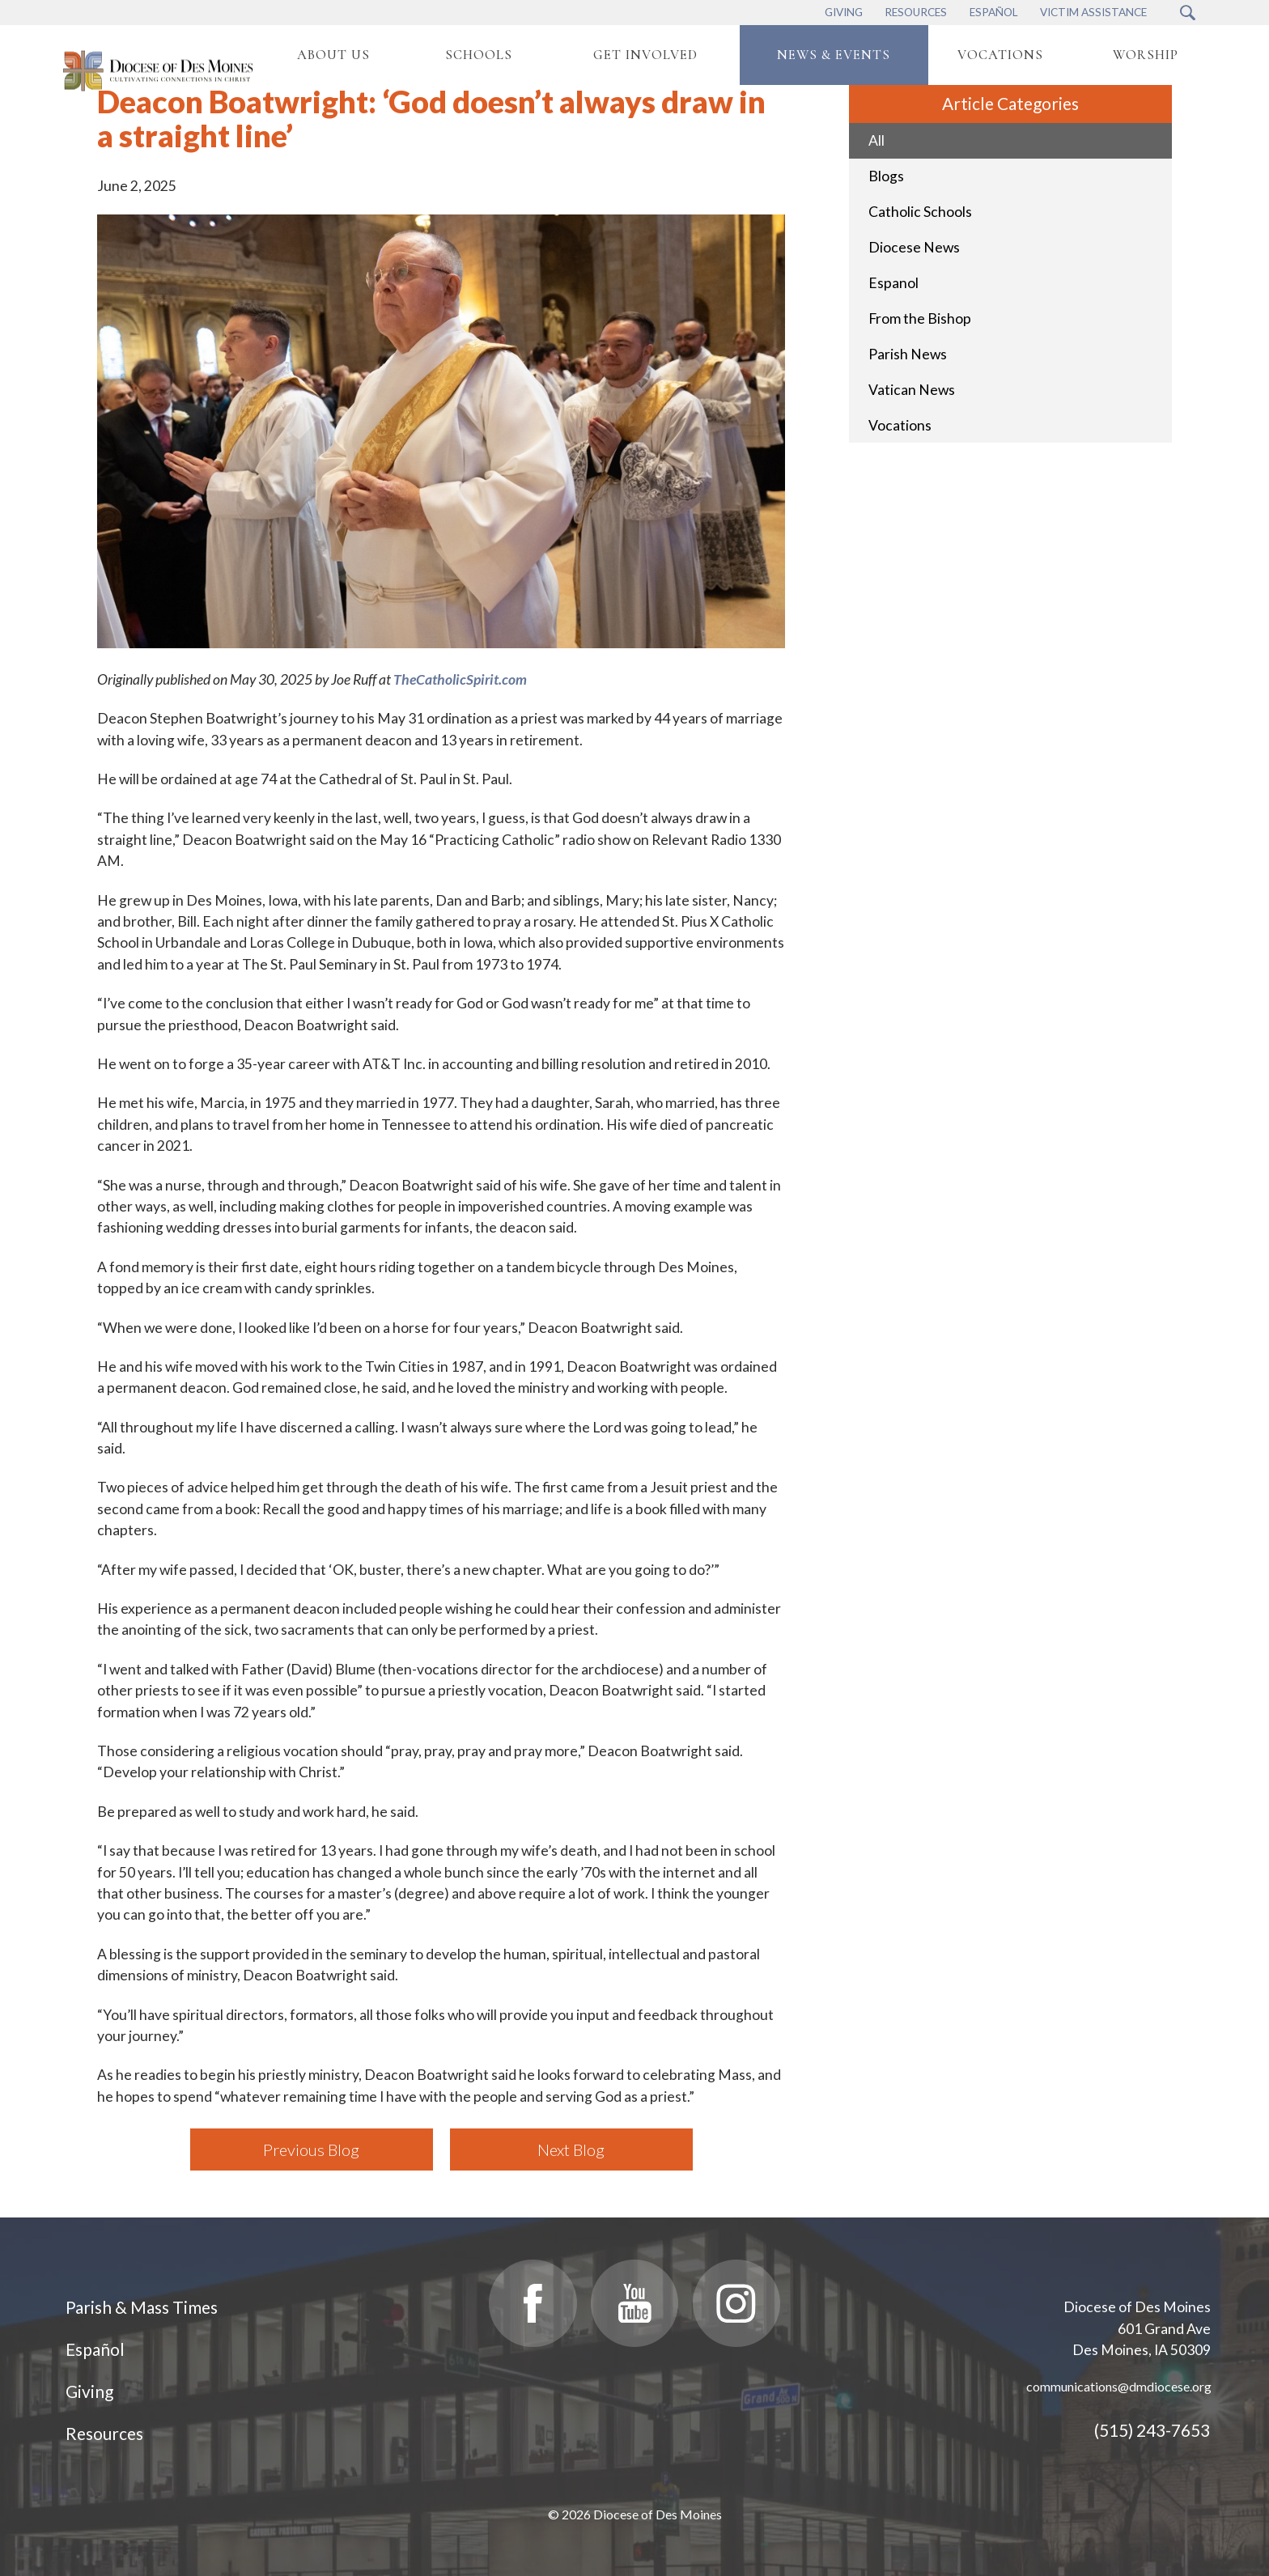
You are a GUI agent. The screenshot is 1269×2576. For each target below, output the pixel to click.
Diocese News (914, 247)
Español (95, 2349)
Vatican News (911, 389)
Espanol (893, 282)
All (876, 140)
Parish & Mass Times (142, 2307)
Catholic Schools (920, 211)
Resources (104, 2433)
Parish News (907, 354)
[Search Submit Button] (1187, 12)
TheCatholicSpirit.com (460, 679)
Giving (89, 2391)
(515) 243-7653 (1152, 2430)
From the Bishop (919, 318)
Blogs (886, 176)
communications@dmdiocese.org (1119, 2386)
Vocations (900, 425)
